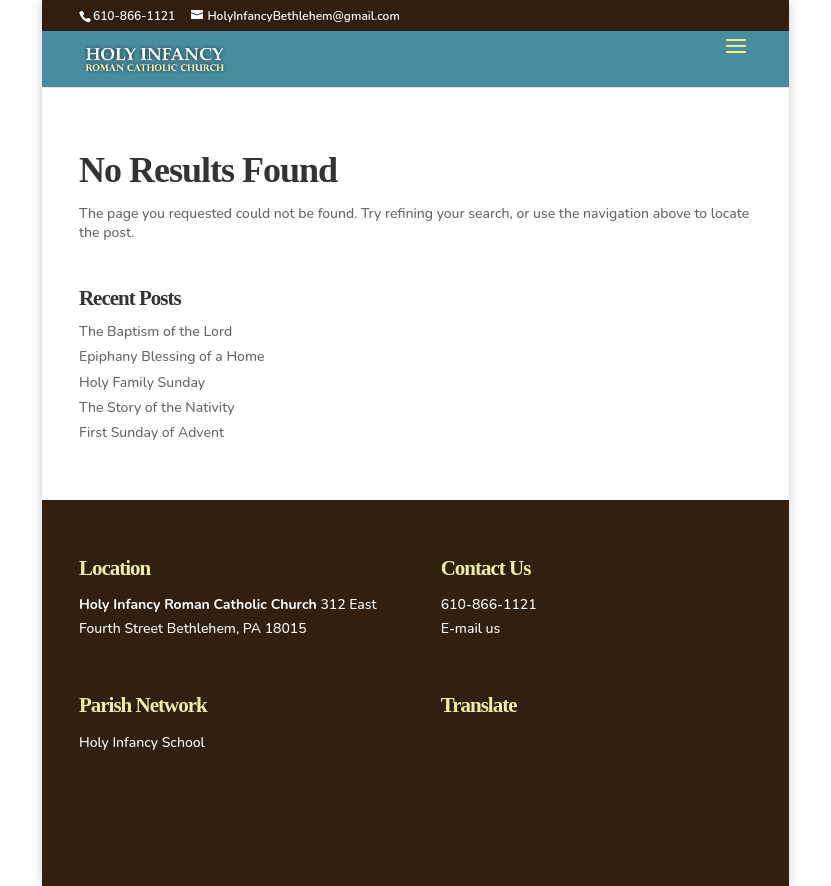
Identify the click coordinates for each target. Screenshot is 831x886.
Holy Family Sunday (142, 382)
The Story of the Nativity (157, 407)
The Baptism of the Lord (155, 331)
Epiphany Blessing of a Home (172, 356)
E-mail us (471, 628)
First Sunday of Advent (151, 432)
